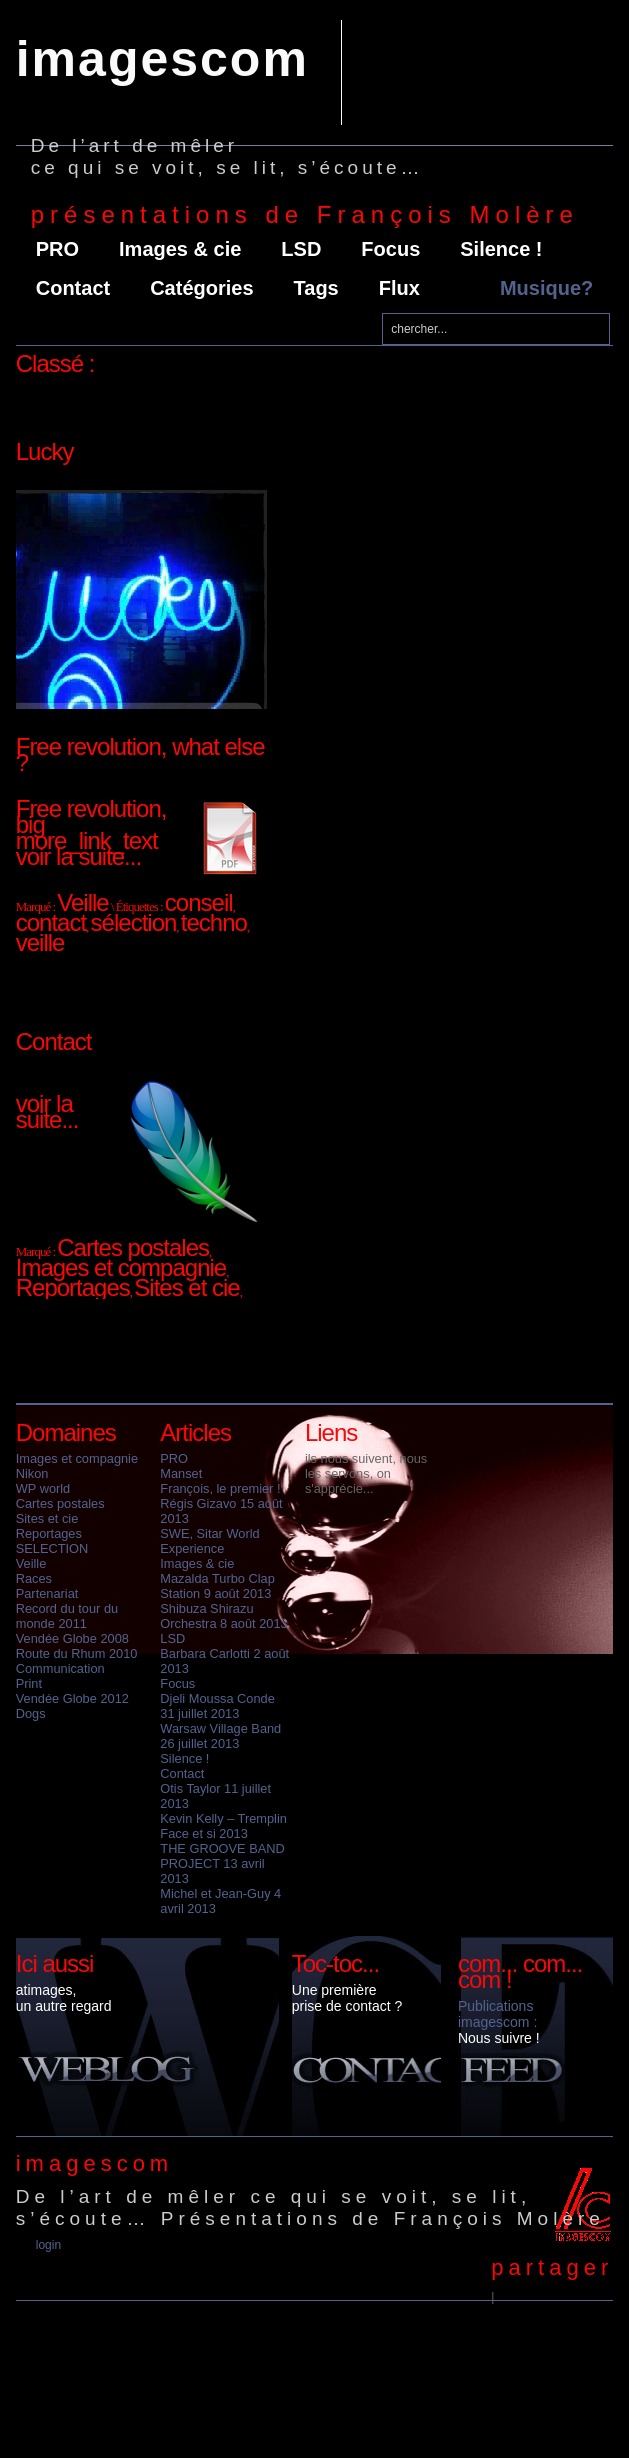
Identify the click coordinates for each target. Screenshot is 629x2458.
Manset (181, 1473)
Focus (390, 249)
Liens (331, 1432)
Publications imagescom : (497, 2014)
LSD (301, 249)
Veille (31, 1563)
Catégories (201, 288)
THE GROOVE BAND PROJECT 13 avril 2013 (222, 1863)
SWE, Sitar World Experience (209, 1541)
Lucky (45, 451)
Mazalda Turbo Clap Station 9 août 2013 (217, 1586)
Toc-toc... (335, 1963)
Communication (60, 1668)
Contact (73, 288)
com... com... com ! (520, 1971)
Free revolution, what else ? (140, 754)
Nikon (32, 1473)
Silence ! (501, 249)
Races (34, 1578)
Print (29, 1683)
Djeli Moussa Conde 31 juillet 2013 (217, 1706)
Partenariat (47, 1593)
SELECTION (52, 1548)
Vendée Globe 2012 (72, 1698)
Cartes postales (60, 1503)
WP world (43, 1488)
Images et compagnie (77, 1458)
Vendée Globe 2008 (72, 1638)
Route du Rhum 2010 (77, 1653)
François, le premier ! (220, 1488)
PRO (57, 249)
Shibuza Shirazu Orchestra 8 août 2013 (223, 1616)
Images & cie (180, 249)
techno (214, 922)
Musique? (546, 288)
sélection (134, 922)
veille (40, 942)
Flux (399, 288)
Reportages (49, 1533)
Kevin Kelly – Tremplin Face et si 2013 (223, 1826)
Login (48, 2245)
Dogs (31, 1713)
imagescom (162, 59)
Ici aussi (55, 1963)
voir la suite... (78, 856)
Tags (316, 288)
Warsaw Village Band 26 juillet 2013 (220, 1736)
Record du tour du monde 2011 (67, 1616)
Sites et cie (47, 1518)
